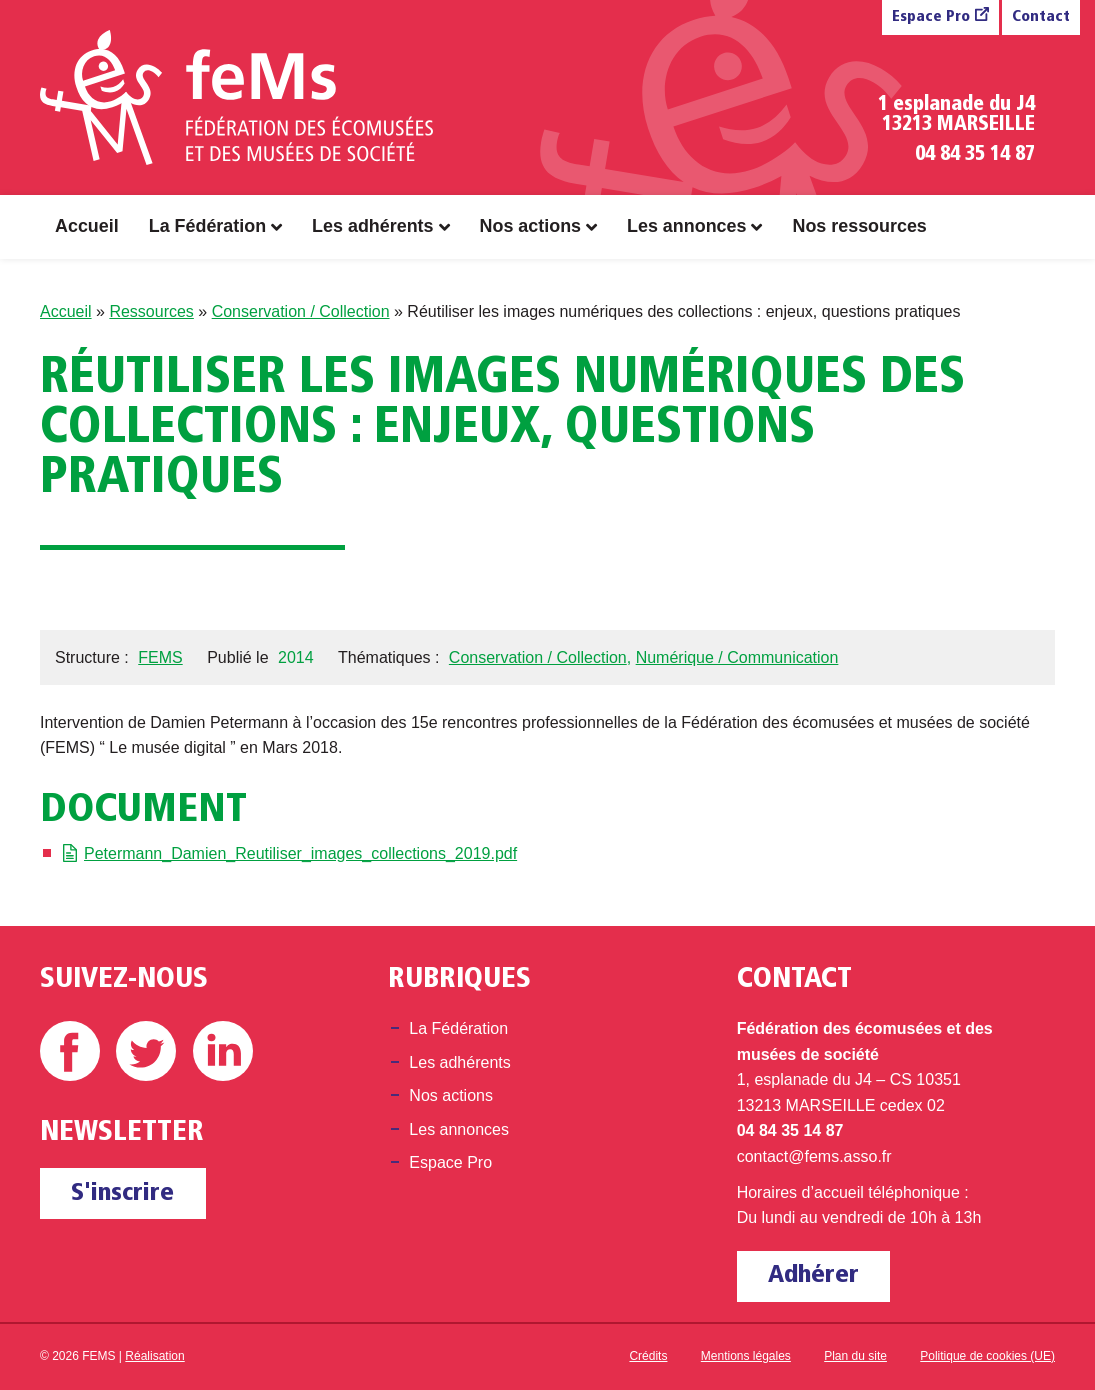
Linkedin (223, 1051)
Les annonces (686, 226)
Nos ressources (859, 226)
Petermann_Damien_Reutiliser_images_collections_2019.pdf (300, 853)
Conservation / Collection (301, 311)
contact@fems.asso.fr (814, 1156)
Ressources (151, 311)
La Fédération (207, 226)
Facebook (70, 1051)
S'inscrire (122, 1193)
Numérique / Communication (737, 657)
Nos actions (531, 226)
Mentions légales (746, 1356)
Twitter (146, 1051)
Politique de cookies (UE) (987, 1356)
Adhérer (813, 1275)
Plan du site (855, 1356)
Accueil (87, 226)
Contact (1041, 17)
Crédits (648, 1356)
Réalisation (154, 1356)
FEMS (160, 657)
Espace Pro (931, 17)
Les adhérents (372, 226)
